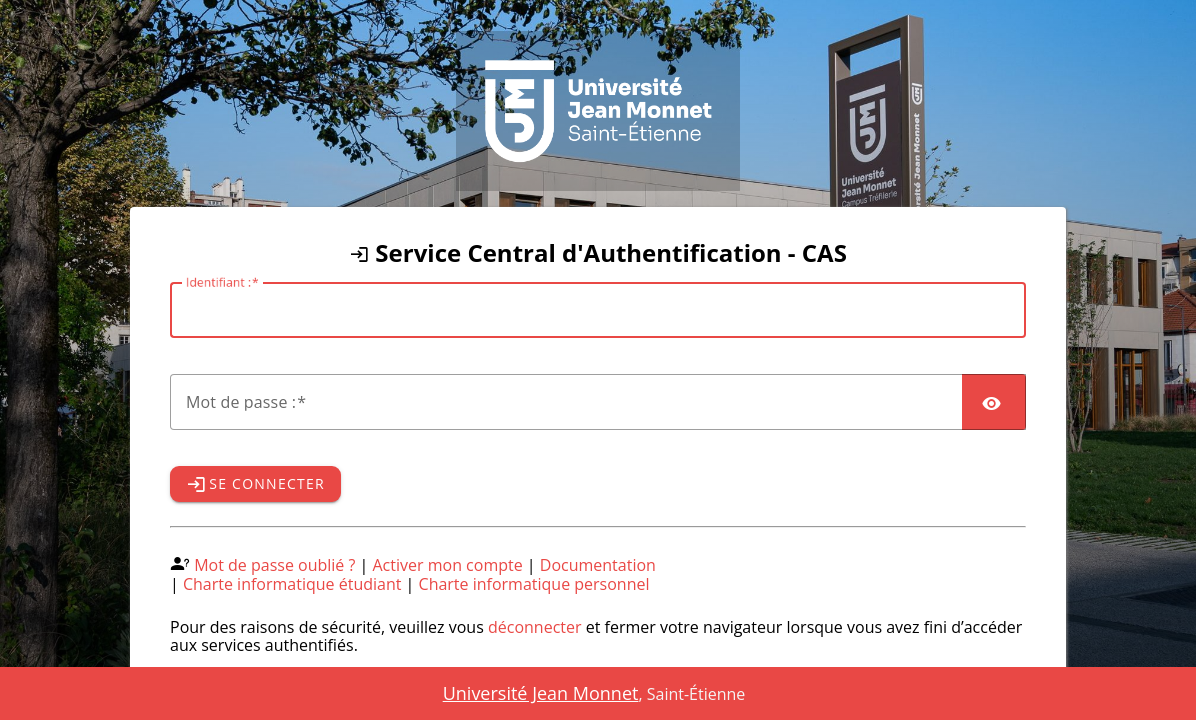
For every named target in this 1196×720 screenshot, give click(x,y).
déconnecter (535, 627)
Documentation (598, 565)
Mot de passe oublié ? (274, 565)
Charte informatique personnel (534, 584)
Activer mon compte (448, 565)
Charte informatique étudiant (292, 584)
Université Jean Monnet (541, 693)
